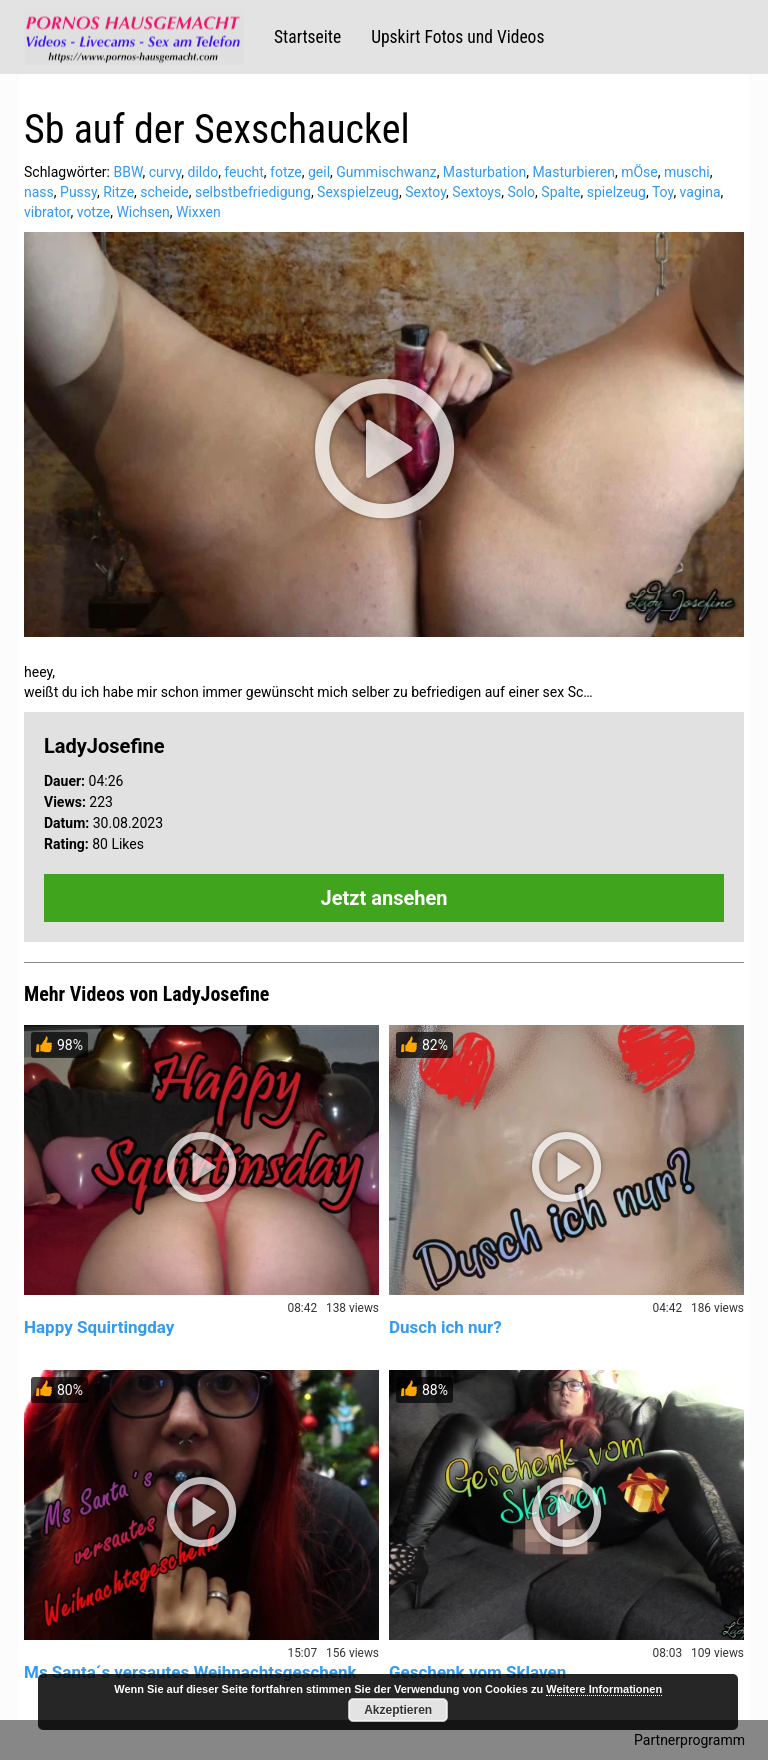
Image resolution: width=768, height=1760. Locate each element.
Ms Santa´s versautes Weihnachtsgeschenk (190, 1672)
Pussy (78, 192)
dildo (203, 172)
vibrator (47, 212)
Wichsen (142, 212)
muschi (687, 172)
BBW (127, 172)
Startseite (307, 37)
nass (39, 192)
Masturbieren (573, 172)
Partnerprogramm (689, 1740)
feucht (243, 172)
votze (94, 212)
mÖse (639, 172)
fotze (286, 172)
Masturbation (484, 172)
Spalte (560, 192)
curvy (165, 172)
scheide (164, 192)
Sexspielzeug (358, 192)
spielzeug (616, 192)
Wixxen (198, 212)
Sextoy (425, 192)
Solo (521, 192)
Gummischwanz (386, 172)
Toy (662, 192)
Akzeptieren (398, 1710)
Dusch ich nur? (445, 1327)
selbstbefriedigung (253, 192)
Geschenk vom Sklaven (477, 1672)
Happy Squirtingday (99, 1327)
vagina (700, 192)
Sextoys (476, 192)
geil (319, 172)
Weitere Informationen (604, 1689)
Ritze (118, 192)
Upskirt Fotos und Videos (457, 37)
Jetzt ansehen (384, 898)
